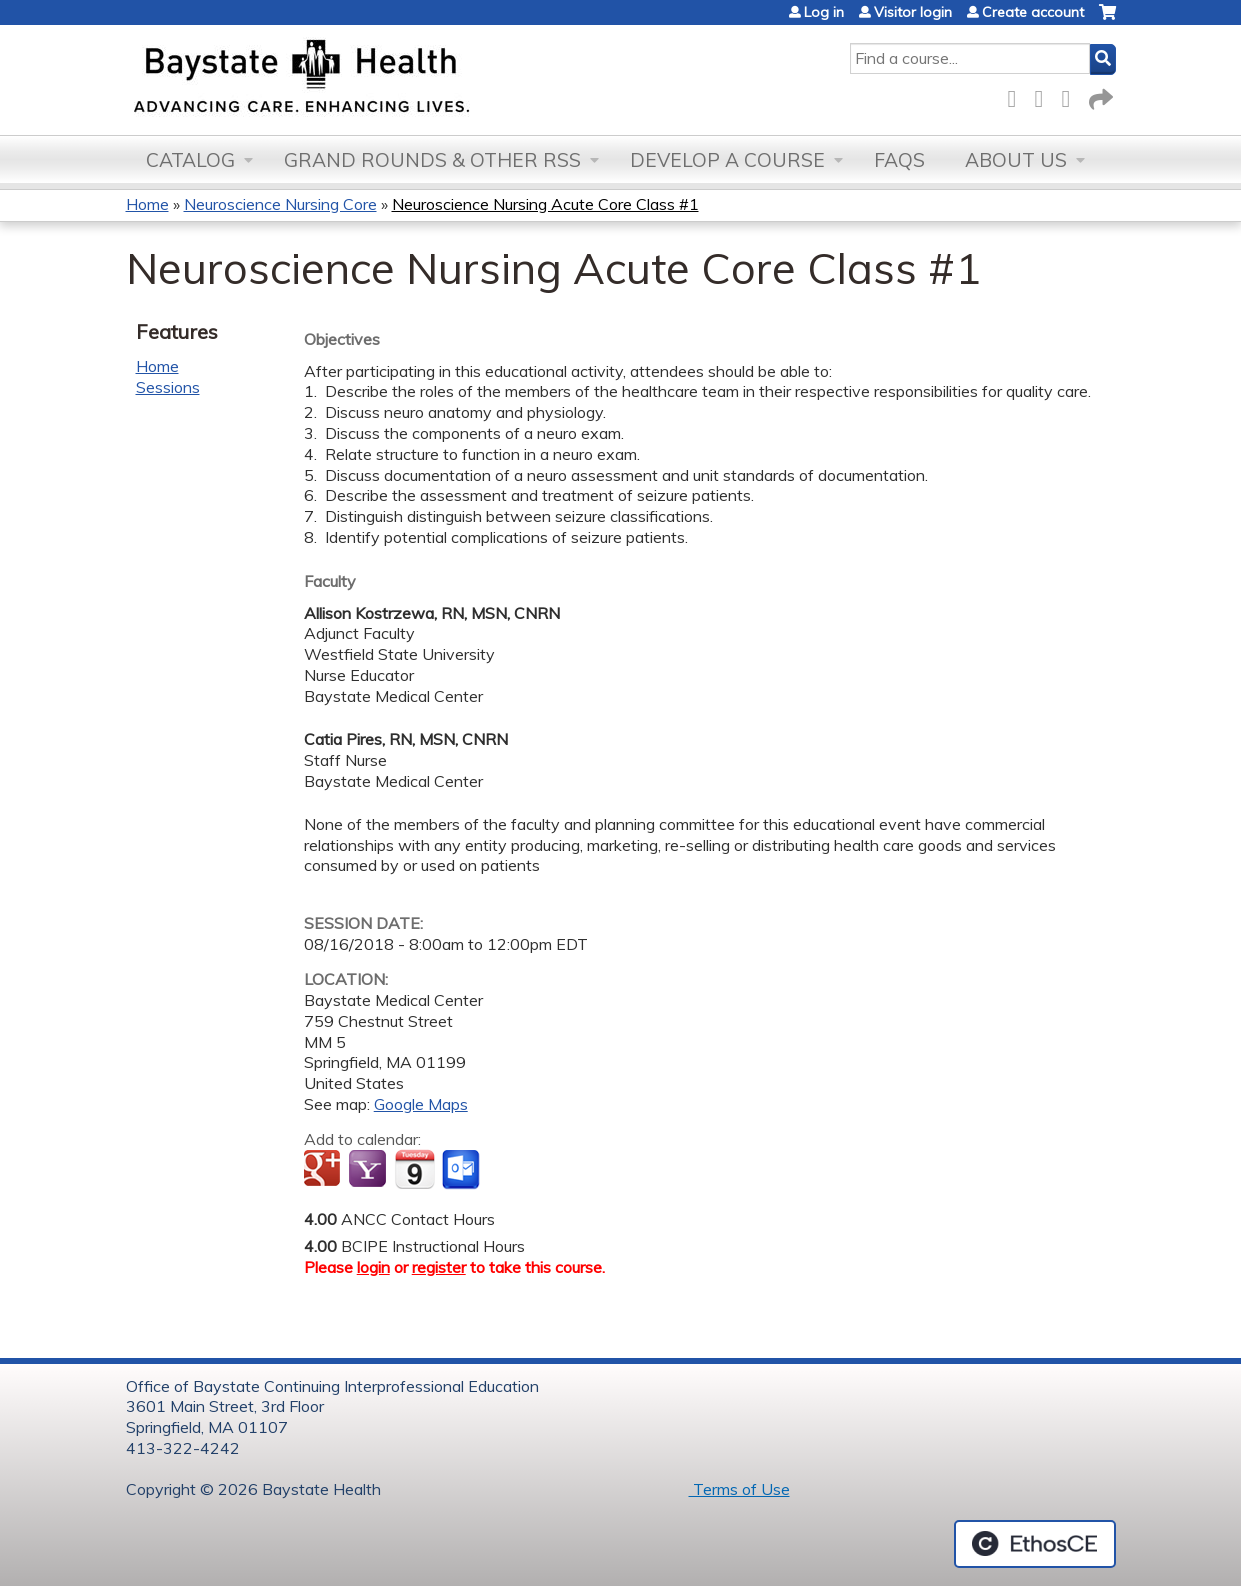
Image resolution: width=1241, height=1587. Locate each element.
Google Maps (421, 1104)
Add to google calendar (324, 1170)
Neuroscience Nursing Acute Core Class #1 (545, 204)
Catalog (190, 160)
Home (147, 204)
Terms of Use (739, 1489)
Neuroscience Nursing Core (280, 204)
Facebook (1018, 95)
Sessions (168, 387)
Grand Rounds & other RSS (432, 160)
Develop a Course (727, 160)
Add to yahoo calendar (369, 1170)
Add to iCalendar (414, 1169)
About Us (1016, 160)
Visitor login (913, 12)
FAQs (899, 160)
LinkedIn (1072, 95)
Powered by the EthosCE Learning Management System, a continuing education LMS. (1035, 1544)
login (373, 1267)
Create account (1033, 12)
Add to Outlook (462, 1170)
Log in (824, 12)
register (439, 1267)
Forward (1099, 95)
